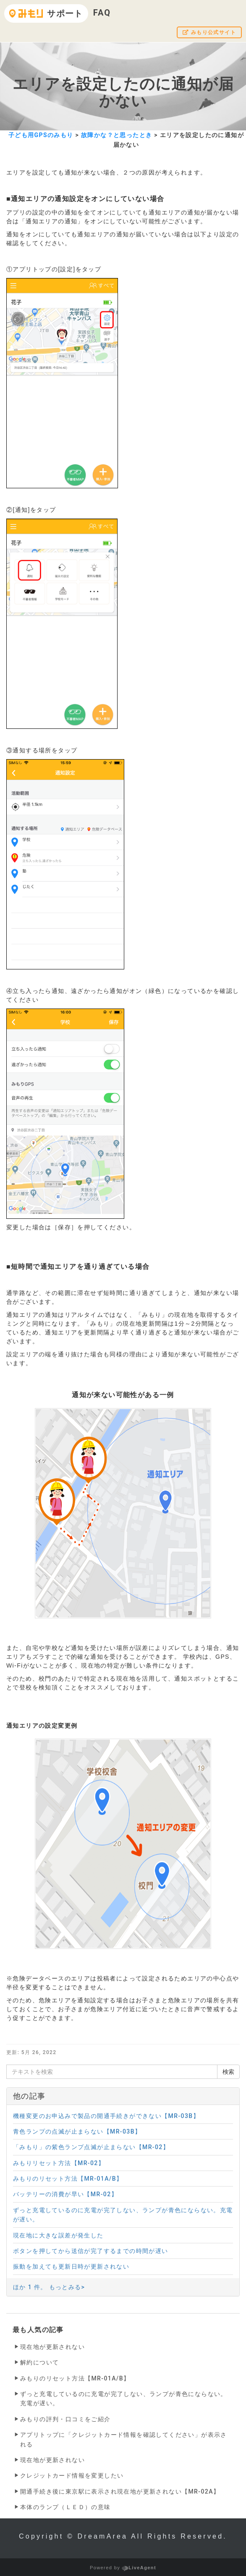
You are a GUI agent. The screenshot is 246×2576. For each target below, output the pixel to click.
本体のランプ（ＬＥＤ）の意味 (65, 2507)
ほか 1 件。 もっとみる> (49, 2287)
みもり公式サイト (209, 32)
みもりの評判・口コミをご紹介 (65, 2419)
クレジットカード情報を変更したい (71, 2475)
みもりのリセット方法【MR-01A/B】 (75, 2378)
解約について (39, 2362)
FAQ (102, 13)
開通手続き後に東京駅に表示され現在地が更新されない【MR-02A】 (120, 2491)
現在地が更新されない (52, 2346)
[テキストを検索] (111, 2072)
